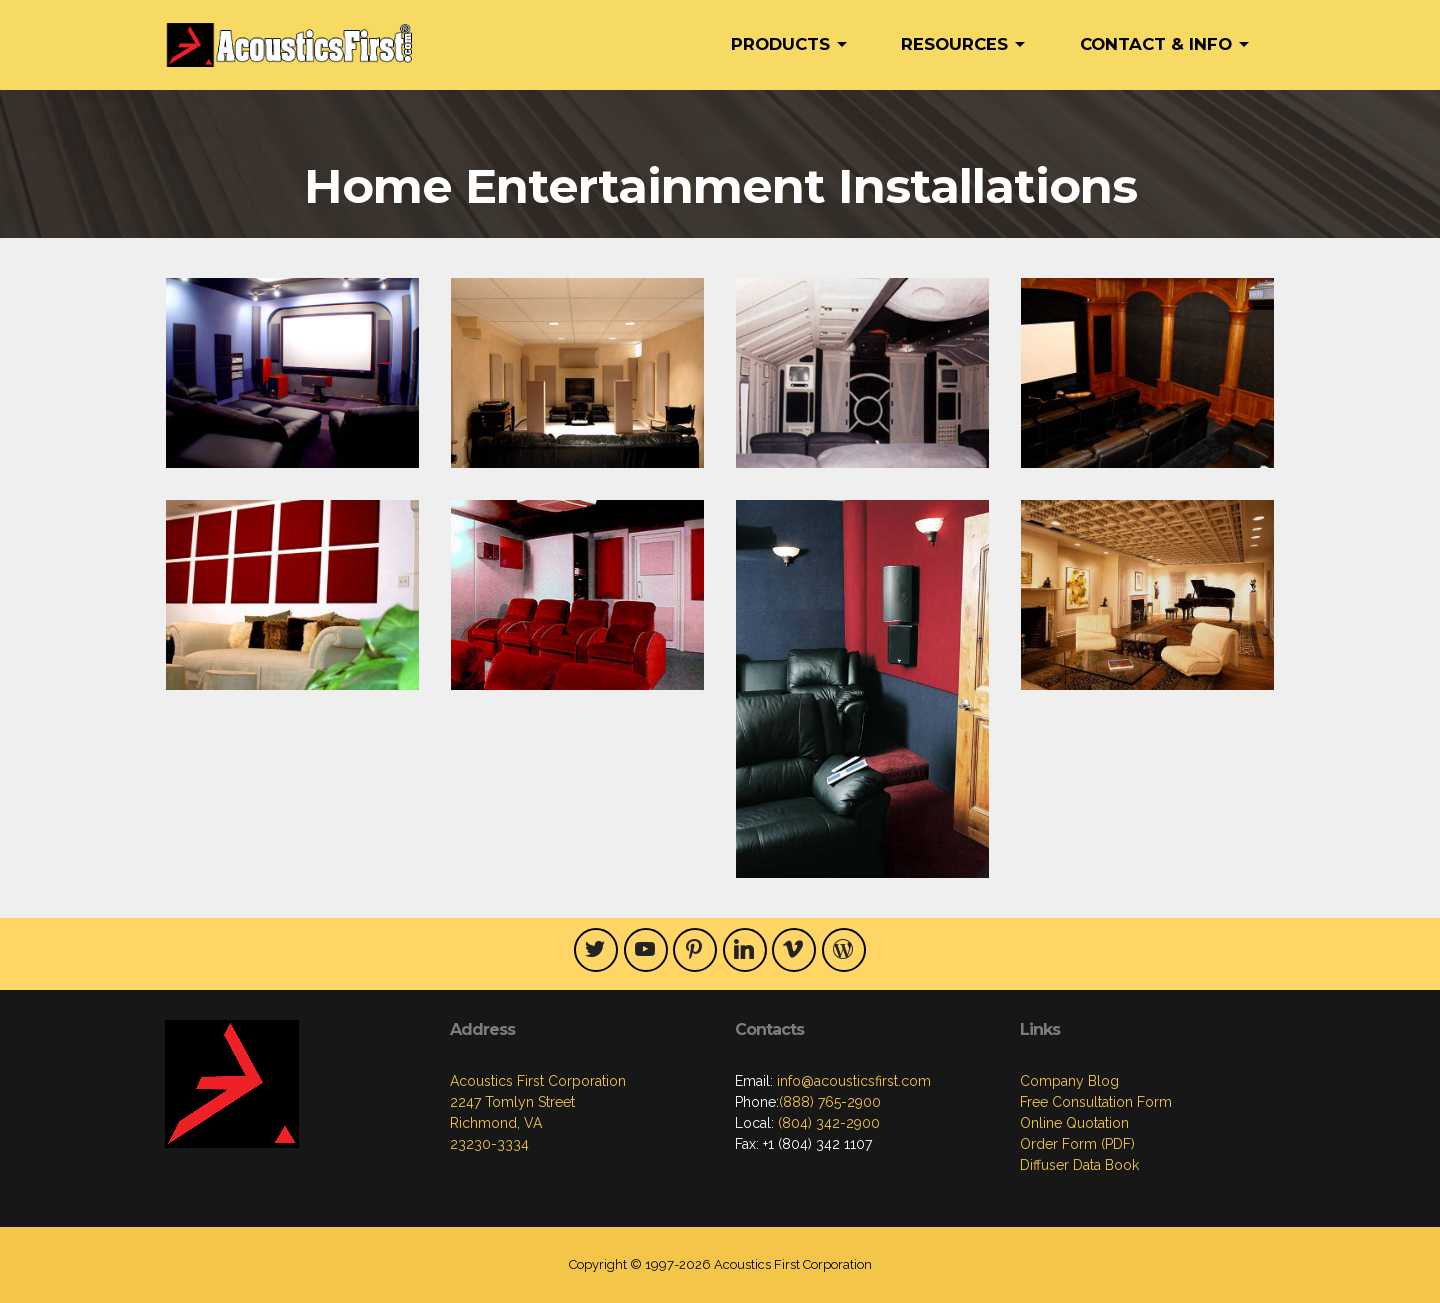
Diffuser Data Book (1079, 1165)
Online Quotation (1074, 1123)
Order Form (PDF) (1077, 1144)
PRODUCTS (780, 44)
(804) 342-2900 (827, 1123)
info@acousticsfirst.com (852, 1081)
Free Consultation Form (1096, 1102)
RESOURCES (954, 44)
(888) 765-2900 (830, 1102)
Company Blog (1069, 1081)
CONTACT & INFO (1156, 44)
